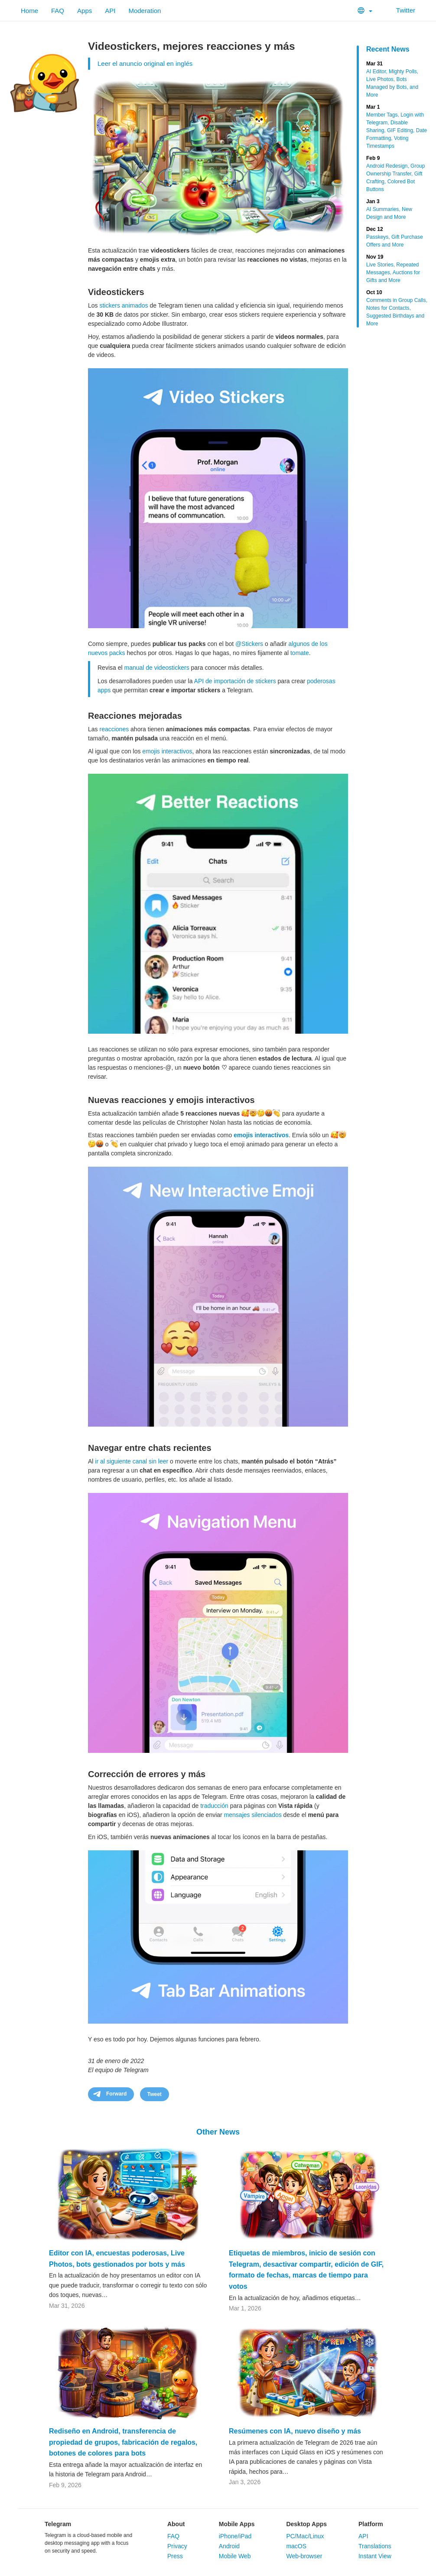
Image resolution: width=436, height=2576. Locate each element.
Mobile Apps (237, 2524)
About (176, 2524)
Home (29, 10)
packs (117, 652)
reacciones (114, 729)
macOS (296, 2546)
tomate (299, 652)
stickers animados (123, 305)
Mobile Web (235, 2556)
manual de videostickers (156, 667)
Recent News (388, 49)
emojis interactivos (167, 751)
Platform (370, 2524)
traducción (214, 1805)
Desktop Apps (306, 2524)
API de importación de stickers (235, 681)
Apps (84, 10)
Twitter (400, 10)
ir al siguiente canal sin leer (131, 1461)
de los (319, 643)
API (110, 10)
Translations (374, 2546)
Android (229, 2546)
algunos (298, 643)
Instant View (374, 2556)
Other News (218, 2132)
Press (175, 2556)
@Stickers (249, 643)
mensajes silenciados (253, 1814)
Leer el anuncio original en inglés (145, 63)
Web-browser (304, 2556)
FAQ (57, 10)
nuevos (97, 652)
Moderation (144, 10)
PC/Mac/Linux (305, 2536)
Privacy (177, 2546)
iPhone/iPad (235, 2536)
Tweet (154, 2094)
